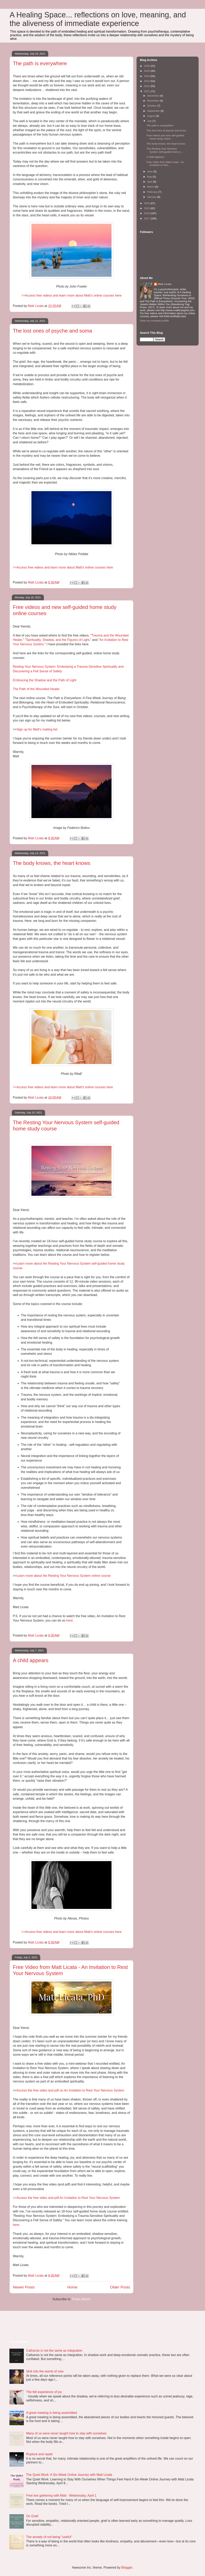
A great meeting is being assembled (51, 2412)
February (152, 191)
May (150, 176)
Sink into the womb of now (44, 2371)
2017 (147, 218)
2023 (147, 81)
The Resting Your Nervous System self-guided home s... (164, 150)
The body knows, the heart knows (51, 863)
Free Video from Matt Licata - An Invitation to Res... (165, 164)
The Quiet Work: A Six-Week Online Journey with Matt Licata (69, 2474)
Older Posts (120, 2287)
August (151, 115)
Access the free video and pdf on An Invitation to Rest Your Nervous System (70, 2090)
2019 (147, 208)
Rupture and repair (39, 2454)
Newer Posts (24, 2287)
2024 (147, 76)
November (153, 100)
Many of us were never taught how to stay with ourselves (66, 2433)
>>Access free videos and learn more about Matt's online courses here (71, 295)
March (151, 186)
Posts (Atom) (81, 2299)
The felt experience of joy (44, 2392)
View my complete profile (154, 320)
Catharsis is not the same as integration (54, 2350)
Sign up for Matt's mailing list (37, 729)
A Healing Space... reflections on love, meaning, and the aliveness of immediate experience (98, 19)
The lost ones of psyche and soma (52, 331)
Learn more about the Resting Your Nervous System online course (64, 1575)
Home (72, 2287)
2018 (147, 213)
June (150, 171)
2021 (147, 91)
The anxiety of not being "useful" (49, 2537)
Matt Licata (165, 284)
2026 (147, 65)
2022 (147, 86)
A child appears (30, 1660)
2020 (147, 203)
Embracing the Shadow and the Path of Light (44, 680)
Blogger (126, 2567)
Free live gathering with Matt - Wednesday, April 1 (61, 2495)
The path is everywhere (40, 63)
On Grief (32, 2516)
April (150, 181)
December (153, 95)
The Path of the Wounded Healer (36, 689)
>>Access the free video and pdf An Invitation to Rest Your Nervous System (66, 2197)
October (152, 105)
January (152, 196)
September (154, 110)
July (150, 120)
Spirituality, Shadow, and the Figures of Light (57, 640)
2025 (147, 70)
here (69, 1620)
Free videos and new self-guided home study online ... (165, 137)
